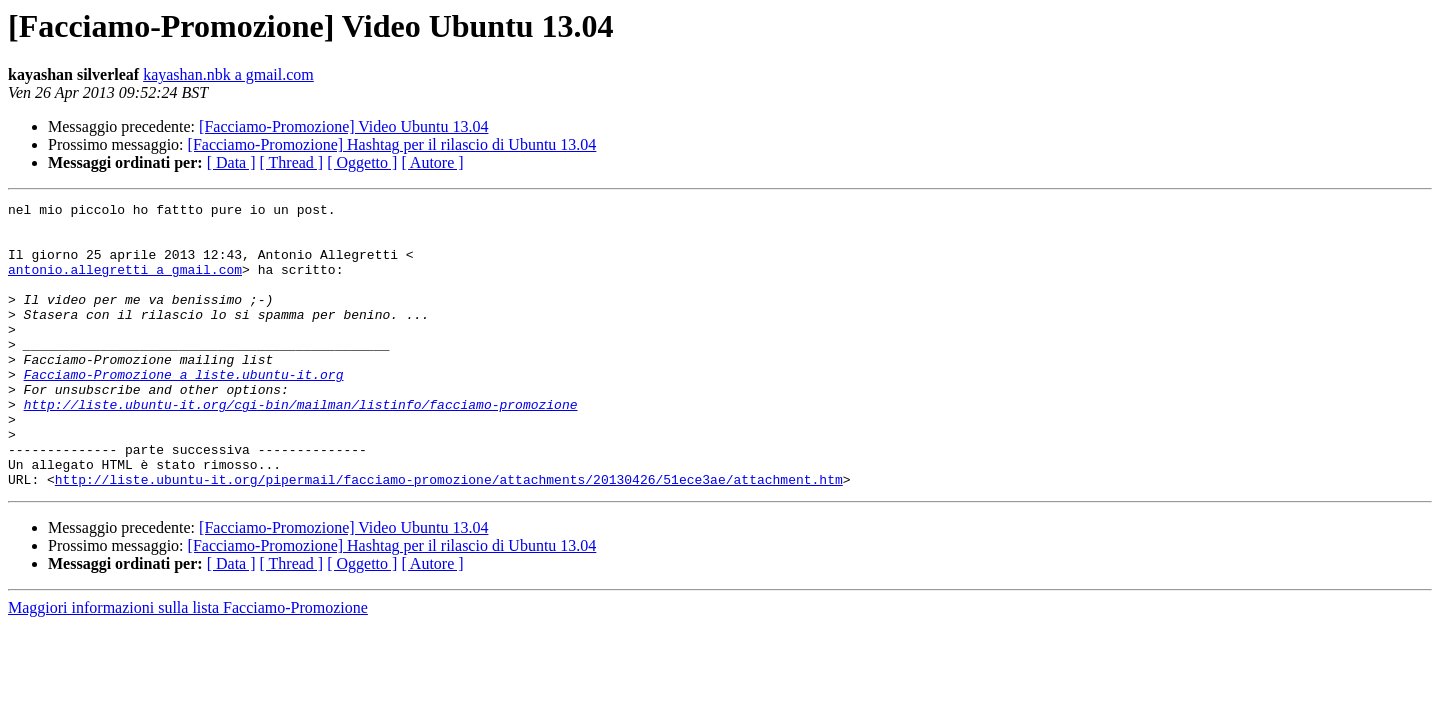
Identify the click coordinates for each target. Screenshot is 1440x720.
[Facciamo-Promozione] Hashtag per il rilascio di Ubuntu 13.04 (392, 144)
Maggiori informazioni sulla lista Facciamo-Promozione (188, 664)
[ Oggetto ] (362, 162)
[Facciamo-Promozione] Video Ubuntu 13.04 (343, 126)
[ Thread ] (292, 162)
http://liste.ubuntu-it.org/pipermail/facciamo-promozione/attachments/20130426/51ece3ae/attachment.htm (449, 536)
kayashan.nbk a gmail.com (228, 74)
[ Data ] (231, 162)
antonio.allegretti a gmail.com (125, 284)
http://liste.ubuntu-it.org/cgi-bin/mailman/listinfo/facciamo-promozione (301, 446)
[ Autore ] (432, 162)
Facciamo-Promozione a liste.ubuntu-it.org (184, 410)
